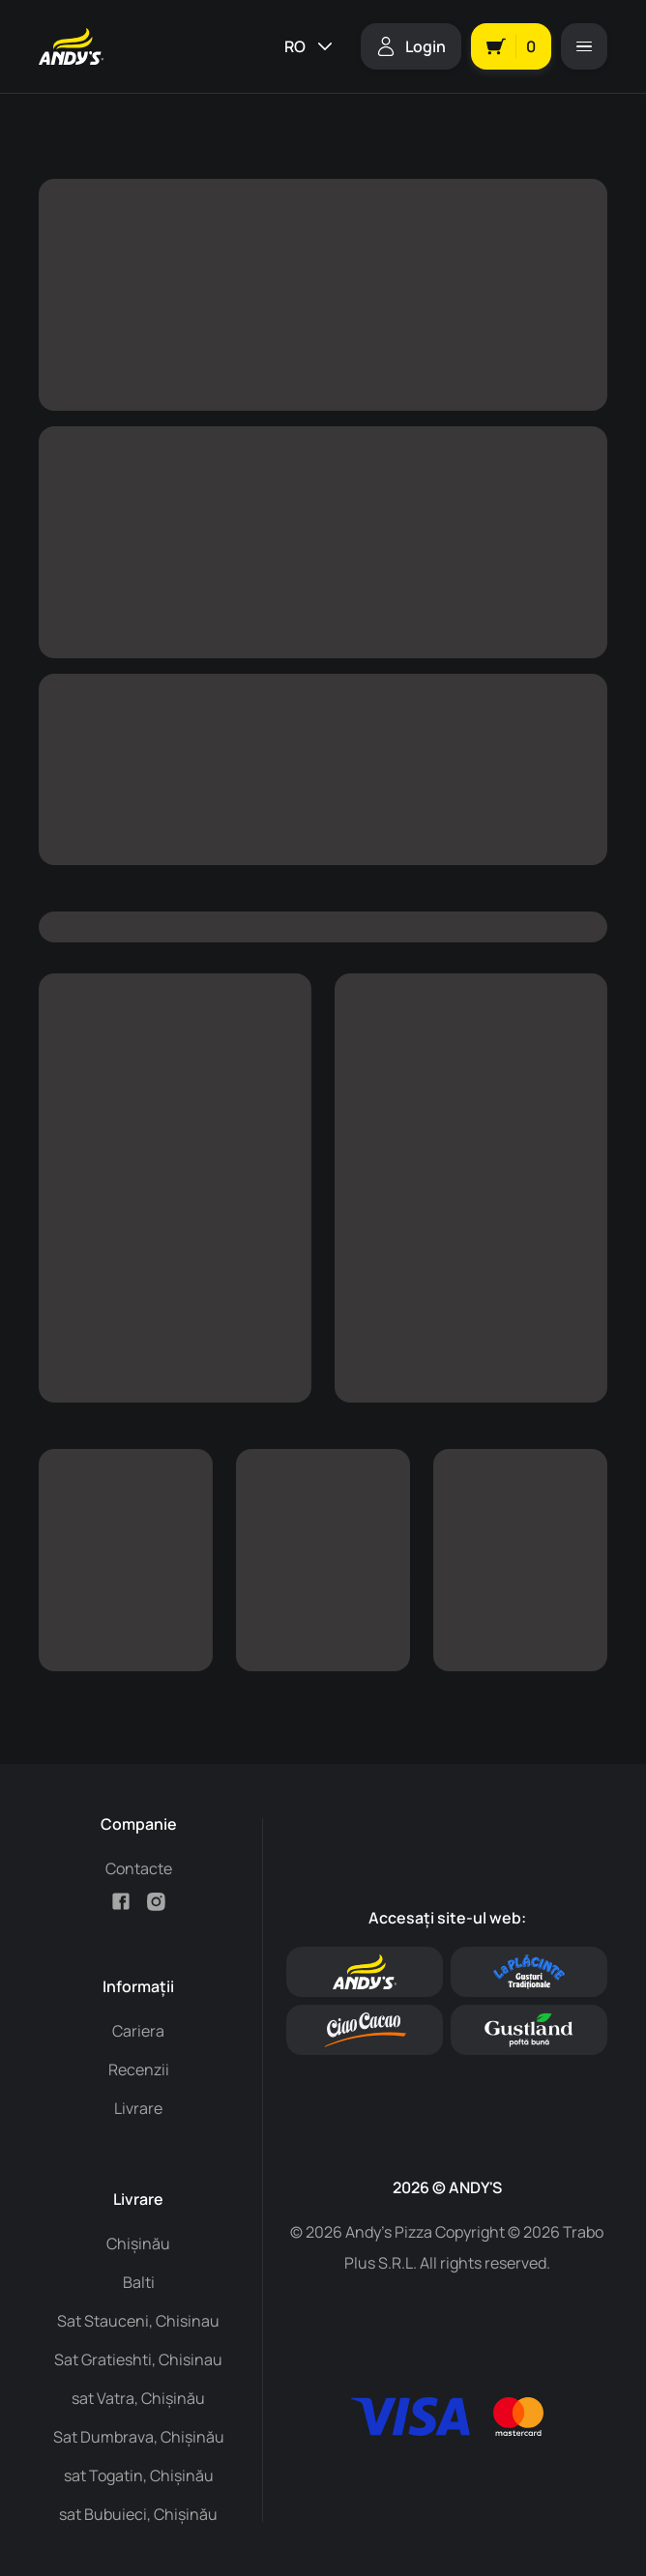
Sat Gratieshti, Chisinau (138, 2359)
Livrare (138, 2108)
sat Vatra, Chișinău (138, 2398)
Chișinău (138, 2243)
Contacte (138, 1868)
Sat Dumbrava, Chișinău (138, 2436)
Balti (139, 2282)
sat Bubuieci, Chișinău (138, 2514)
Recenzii (138, 2069)
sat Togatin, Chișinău (139, 2475)
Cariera (138, 2030)
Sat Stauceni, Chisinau (138, 2320)
